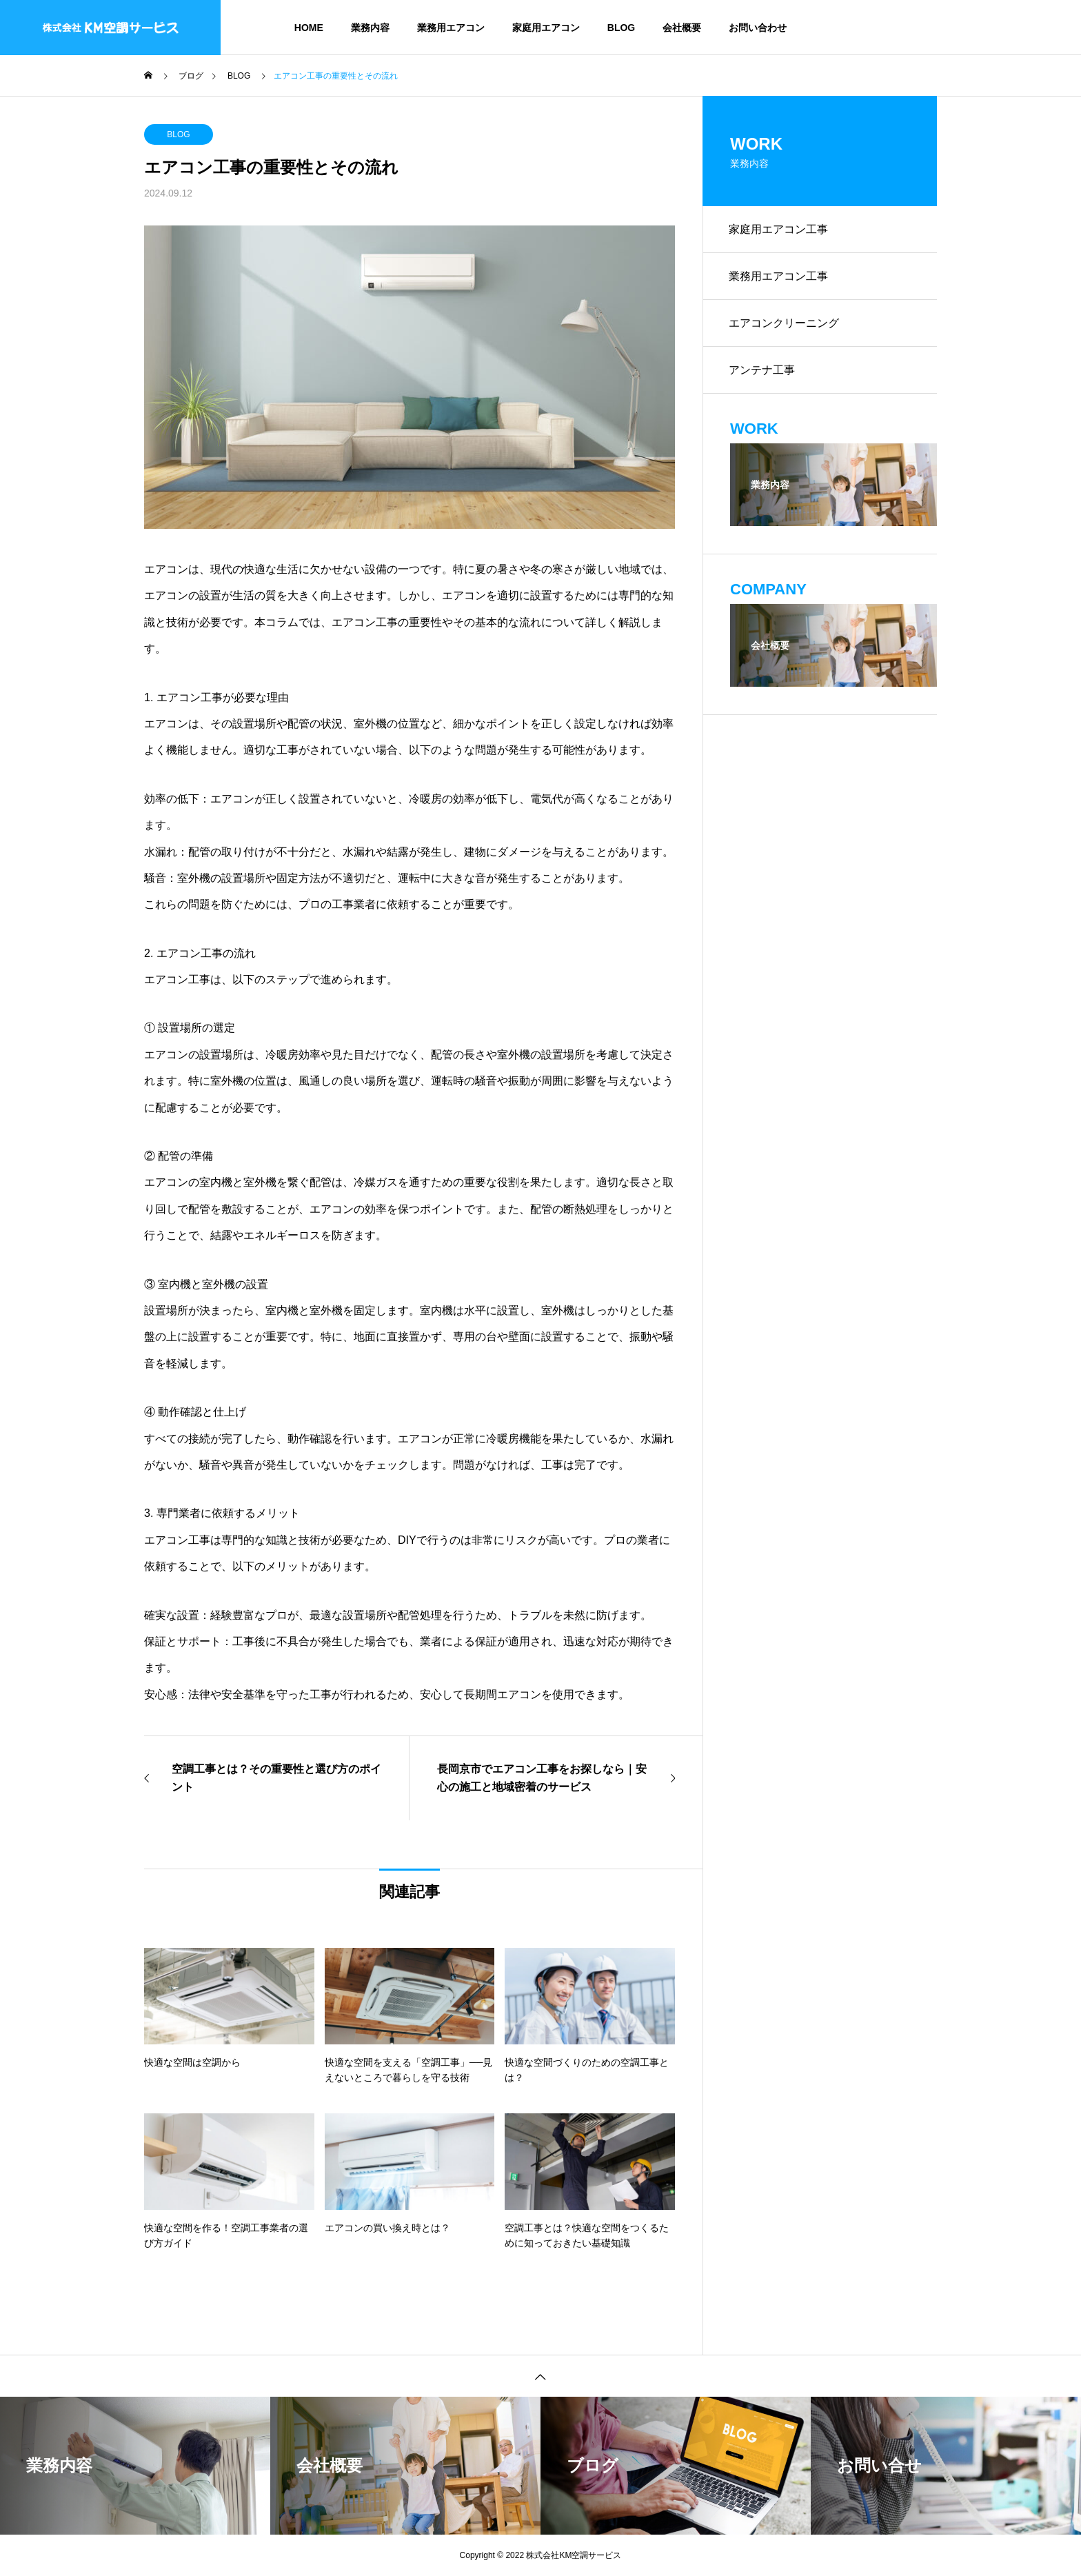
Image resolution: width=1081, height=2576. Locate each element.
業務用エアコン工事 (779, 278)
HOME (308, 27)
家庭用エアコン (546, 27)
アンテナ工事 (763, 375)
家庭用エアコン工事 (779, 230)
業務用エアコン (451, 27)
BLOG (621, 27)
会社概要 (682, 27)
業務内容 (370, 27)
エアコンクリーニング (785, 326)
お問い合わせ (758, 27)
